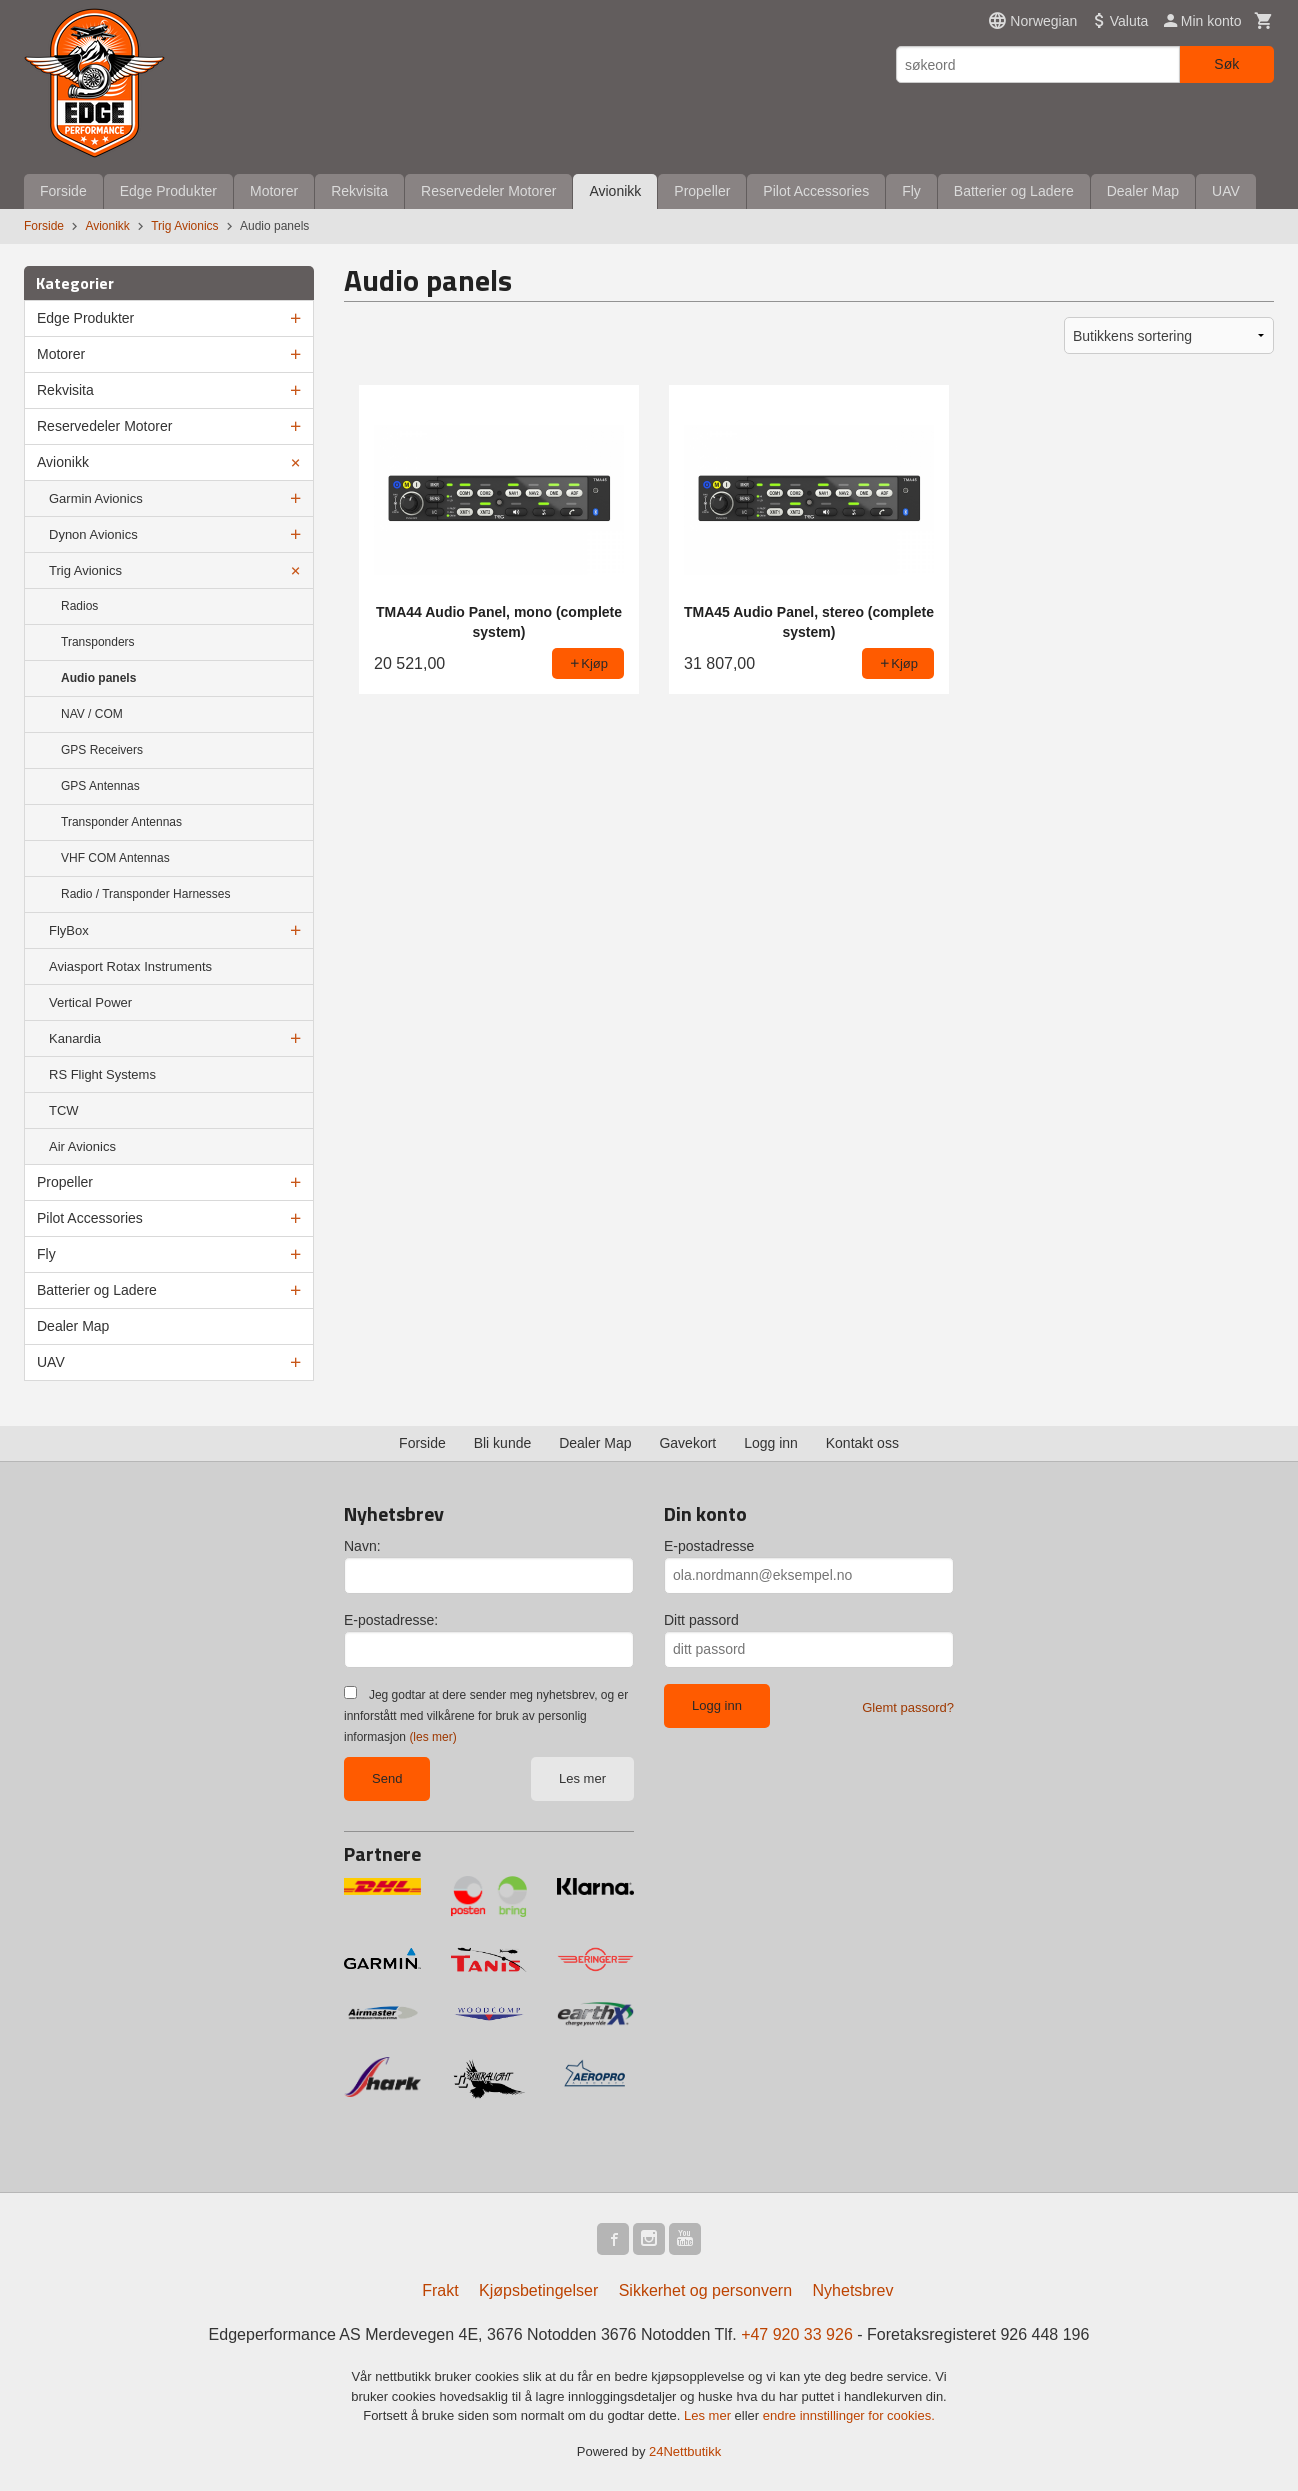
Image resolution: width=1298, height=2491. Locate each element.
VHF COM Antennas (115, 858)
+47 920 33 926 (797, 2334)
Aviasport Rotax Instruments (130, 966)
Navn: (362, 1546)
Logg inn (771, 1443)
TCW (64, 1110)
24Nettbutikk (685, 2451)
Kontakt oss (862, 1443)
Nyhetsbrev (853, 2290)
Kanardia (75, 1038)
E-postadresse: (391, 1620)
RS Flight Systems (102, 1074)
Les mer (582, 1778)
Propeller (702, 191)
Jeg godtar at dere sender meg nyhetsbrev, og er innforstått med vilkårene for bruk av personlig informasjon (486, 1716)
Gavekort (687, 1443)
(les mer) (432, 1737)
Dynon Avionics (93, 534)
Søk (1226, 64)
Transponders (98, 642)
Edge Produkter (168, 191)
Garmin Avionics (96, 498)
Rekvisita (359, 191)
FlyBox (69, 930)
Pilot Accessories (816, 191)
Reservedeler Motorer (488, 191)
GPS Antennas (100, 786)
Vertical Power (90, 1002)
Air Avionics (82, 1146)
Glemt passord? (908, 1707)
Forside (63, 191)
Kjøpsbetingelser (538, 2290)
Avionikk (615, 191)
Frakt (440, 2290)
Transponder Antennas (121, 822)
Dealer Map (1143, 191)
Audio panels (98, 678)
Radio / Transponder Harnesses (145, 894)
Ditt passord (701, 1620)
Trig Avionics (85, 570)
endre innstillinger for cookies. (849, 2415)
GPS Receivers (102, 750)
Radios (79, 606)
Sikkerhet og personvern (705, 2290)
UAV (1226, 191)
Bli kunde (503, 1443)
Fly (911, 191)
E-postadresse (709, 1546)
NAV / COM (92, 714)
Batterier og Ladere (1014, 191)
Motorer (274, 191)
